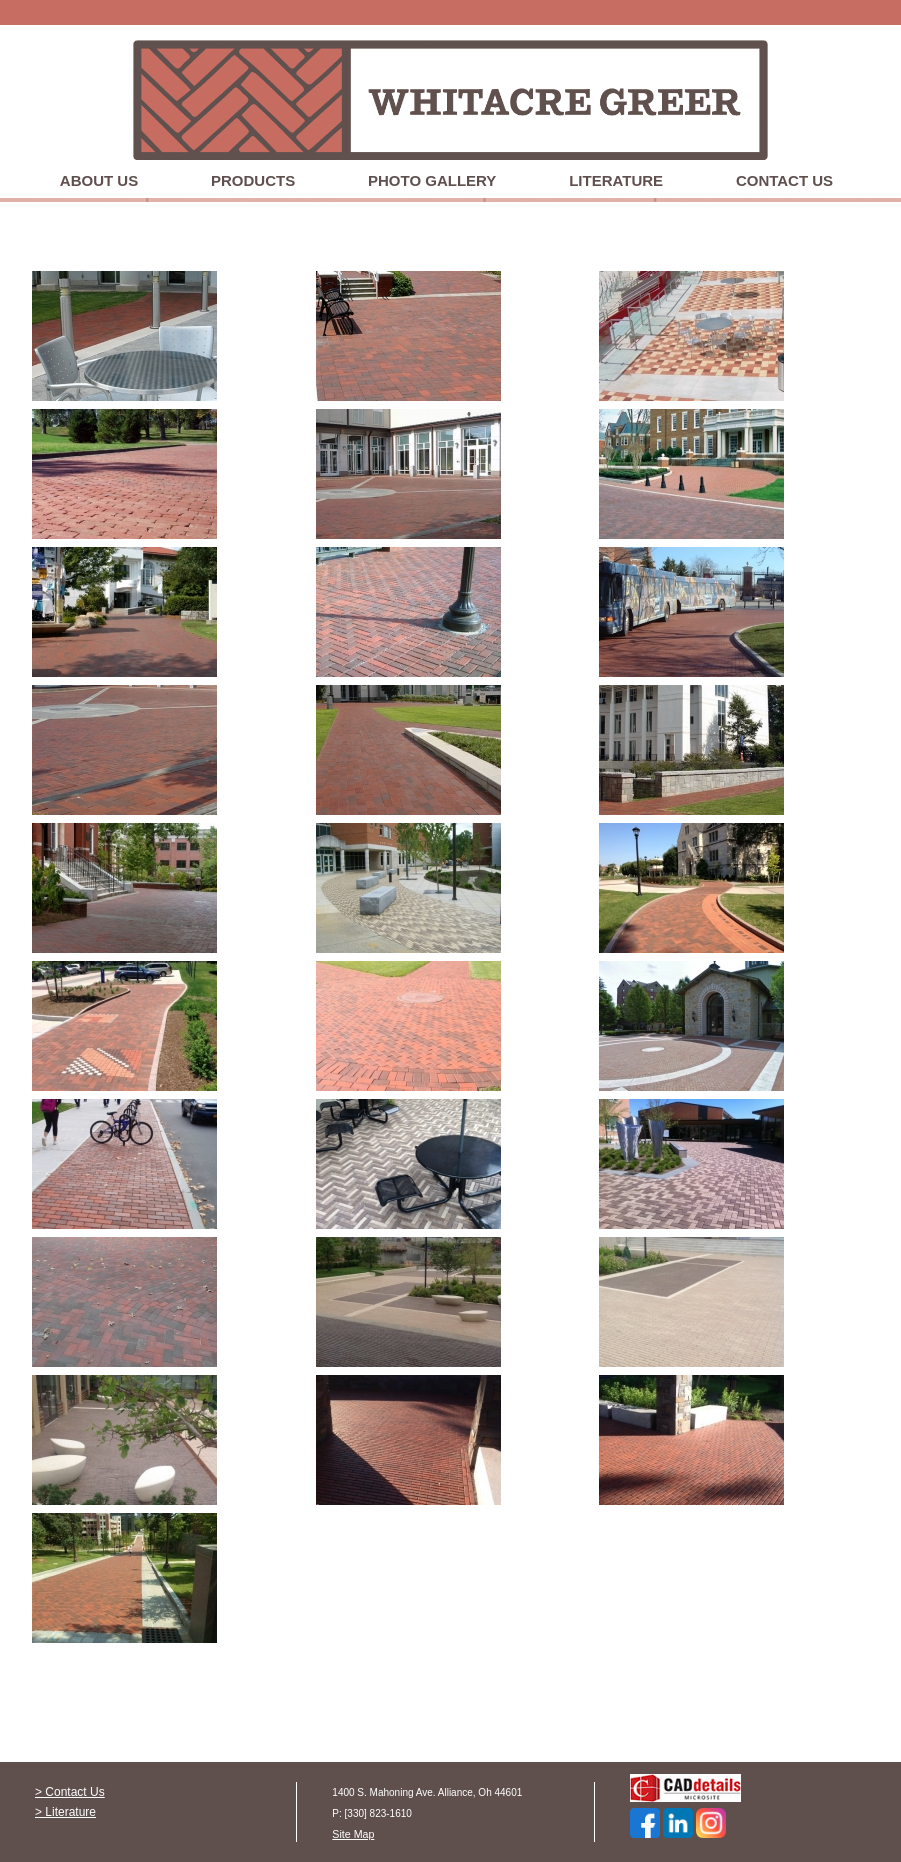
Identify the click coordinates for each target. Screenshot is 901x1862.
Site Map (353, 1834)
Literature (616, 180)
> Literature (65, 1812)
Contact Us (784, 180)
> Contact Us (70, 1792)
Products (253, 180)
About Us (99, 180)
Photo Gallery (432, 180)
